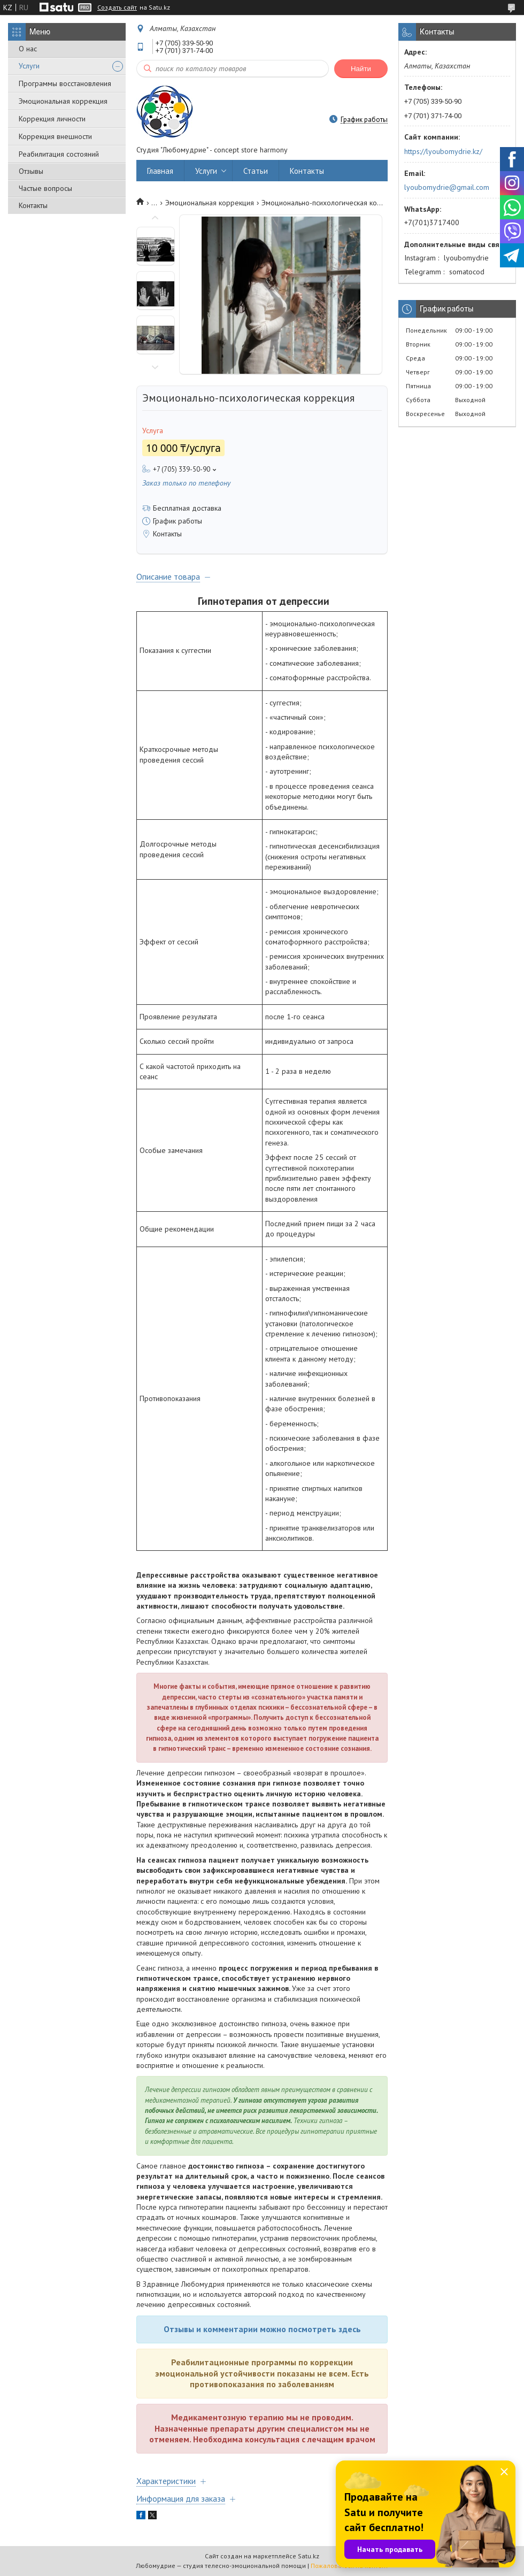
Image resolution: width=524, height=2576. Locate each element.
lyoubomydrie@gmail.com (446, 187)
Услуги (29, 66)
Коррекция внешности (55, 136)
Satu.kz (308, 2556)
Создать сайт (117, 7)
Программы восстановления (65, 83)
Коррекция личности (52, 119)
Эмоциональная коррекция (63, 101)
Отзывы (31, 171)
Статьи (255, 171)
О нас (28, 48)
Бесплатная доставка (187, 508)
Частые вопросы (45, 188)
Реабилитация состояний (59, 154)
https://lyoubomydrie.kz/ (443, 151)
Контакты (33, 205)
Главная (160, 171)
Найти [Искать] (361, 69)
